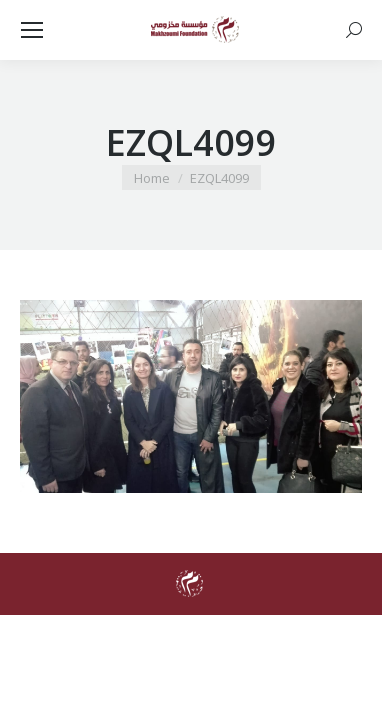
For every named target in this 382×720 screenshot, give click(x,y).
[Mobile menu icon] (32, 30)
